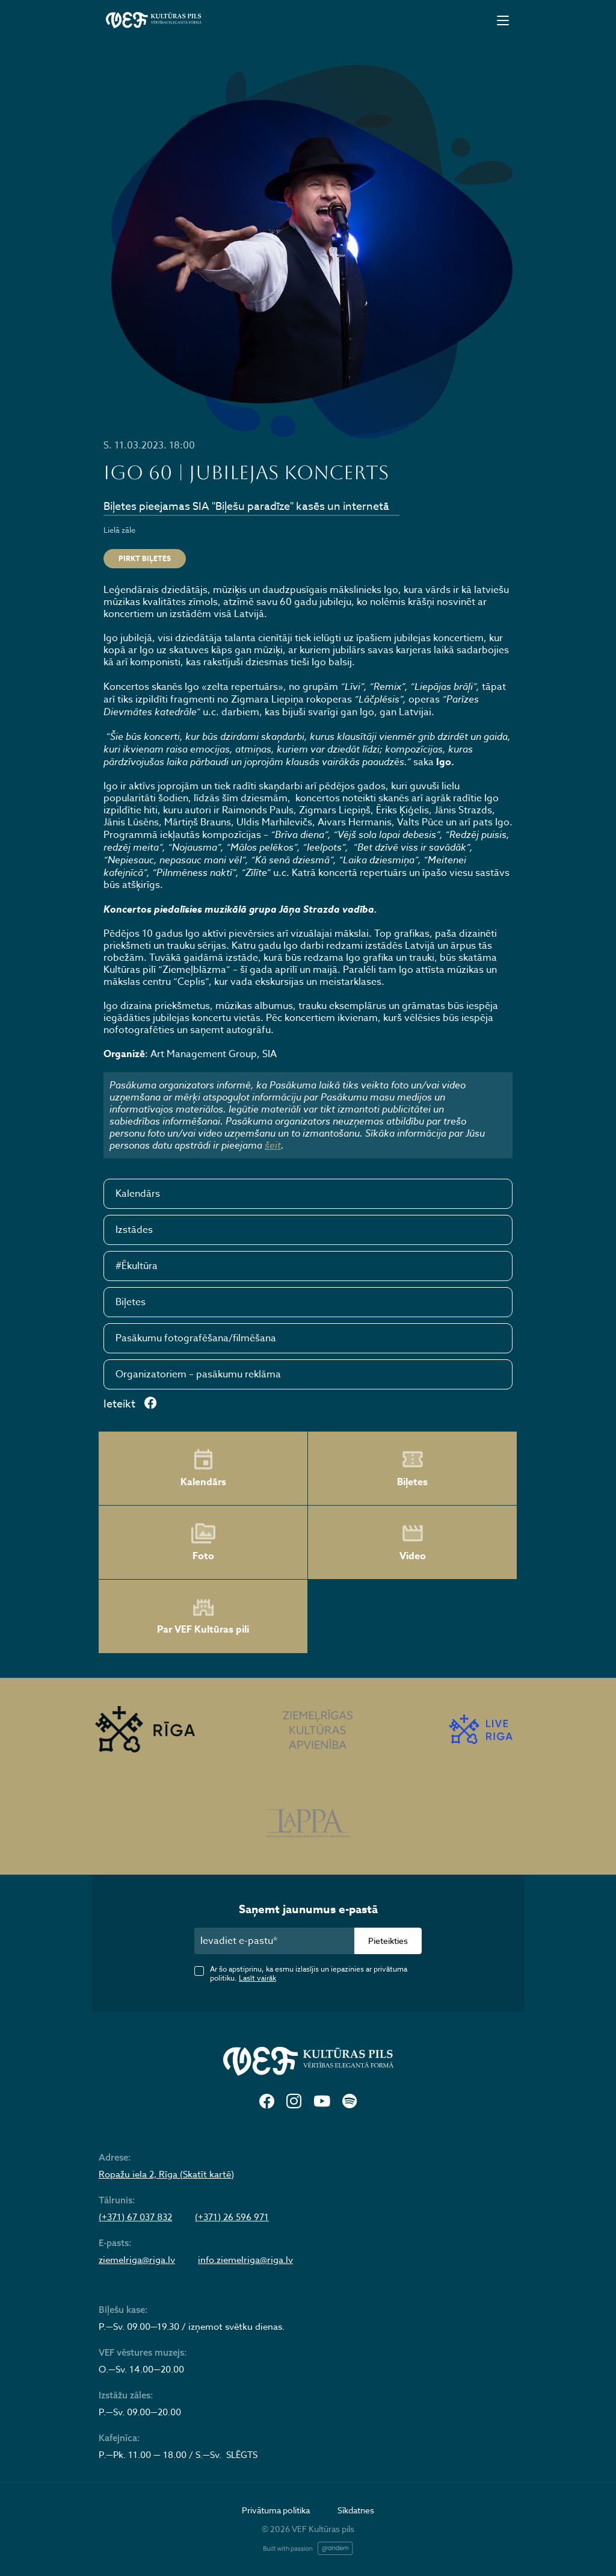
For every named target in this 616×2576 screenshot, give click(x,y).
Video (412, 1542)
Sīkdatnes (355, 2510)
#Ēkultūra (137, 1266)
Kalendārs (138, 1194)
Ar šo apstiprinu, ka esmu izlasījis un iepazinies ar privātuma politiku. (308, 1973)
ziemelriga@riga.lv (137, 2260)
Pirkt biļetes (145, 558)
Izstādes (134, 1230)
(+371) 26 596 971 (232, 2217)
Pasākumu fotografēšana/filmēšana (196, 1338)
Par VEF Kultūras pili (203, 1616)
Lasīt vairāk (257, 1978)
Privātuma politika (276, 2510)
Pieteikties (388, 1940)
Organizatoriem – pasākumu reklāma (198, 1374)
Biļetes (131, 1302)
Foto (203, 1542)
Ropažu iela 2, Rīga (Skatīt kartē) (166, 2174)
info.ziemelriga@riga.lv (245, 2260)
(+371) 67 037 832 (135, 2217)
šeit (273, 1145)
